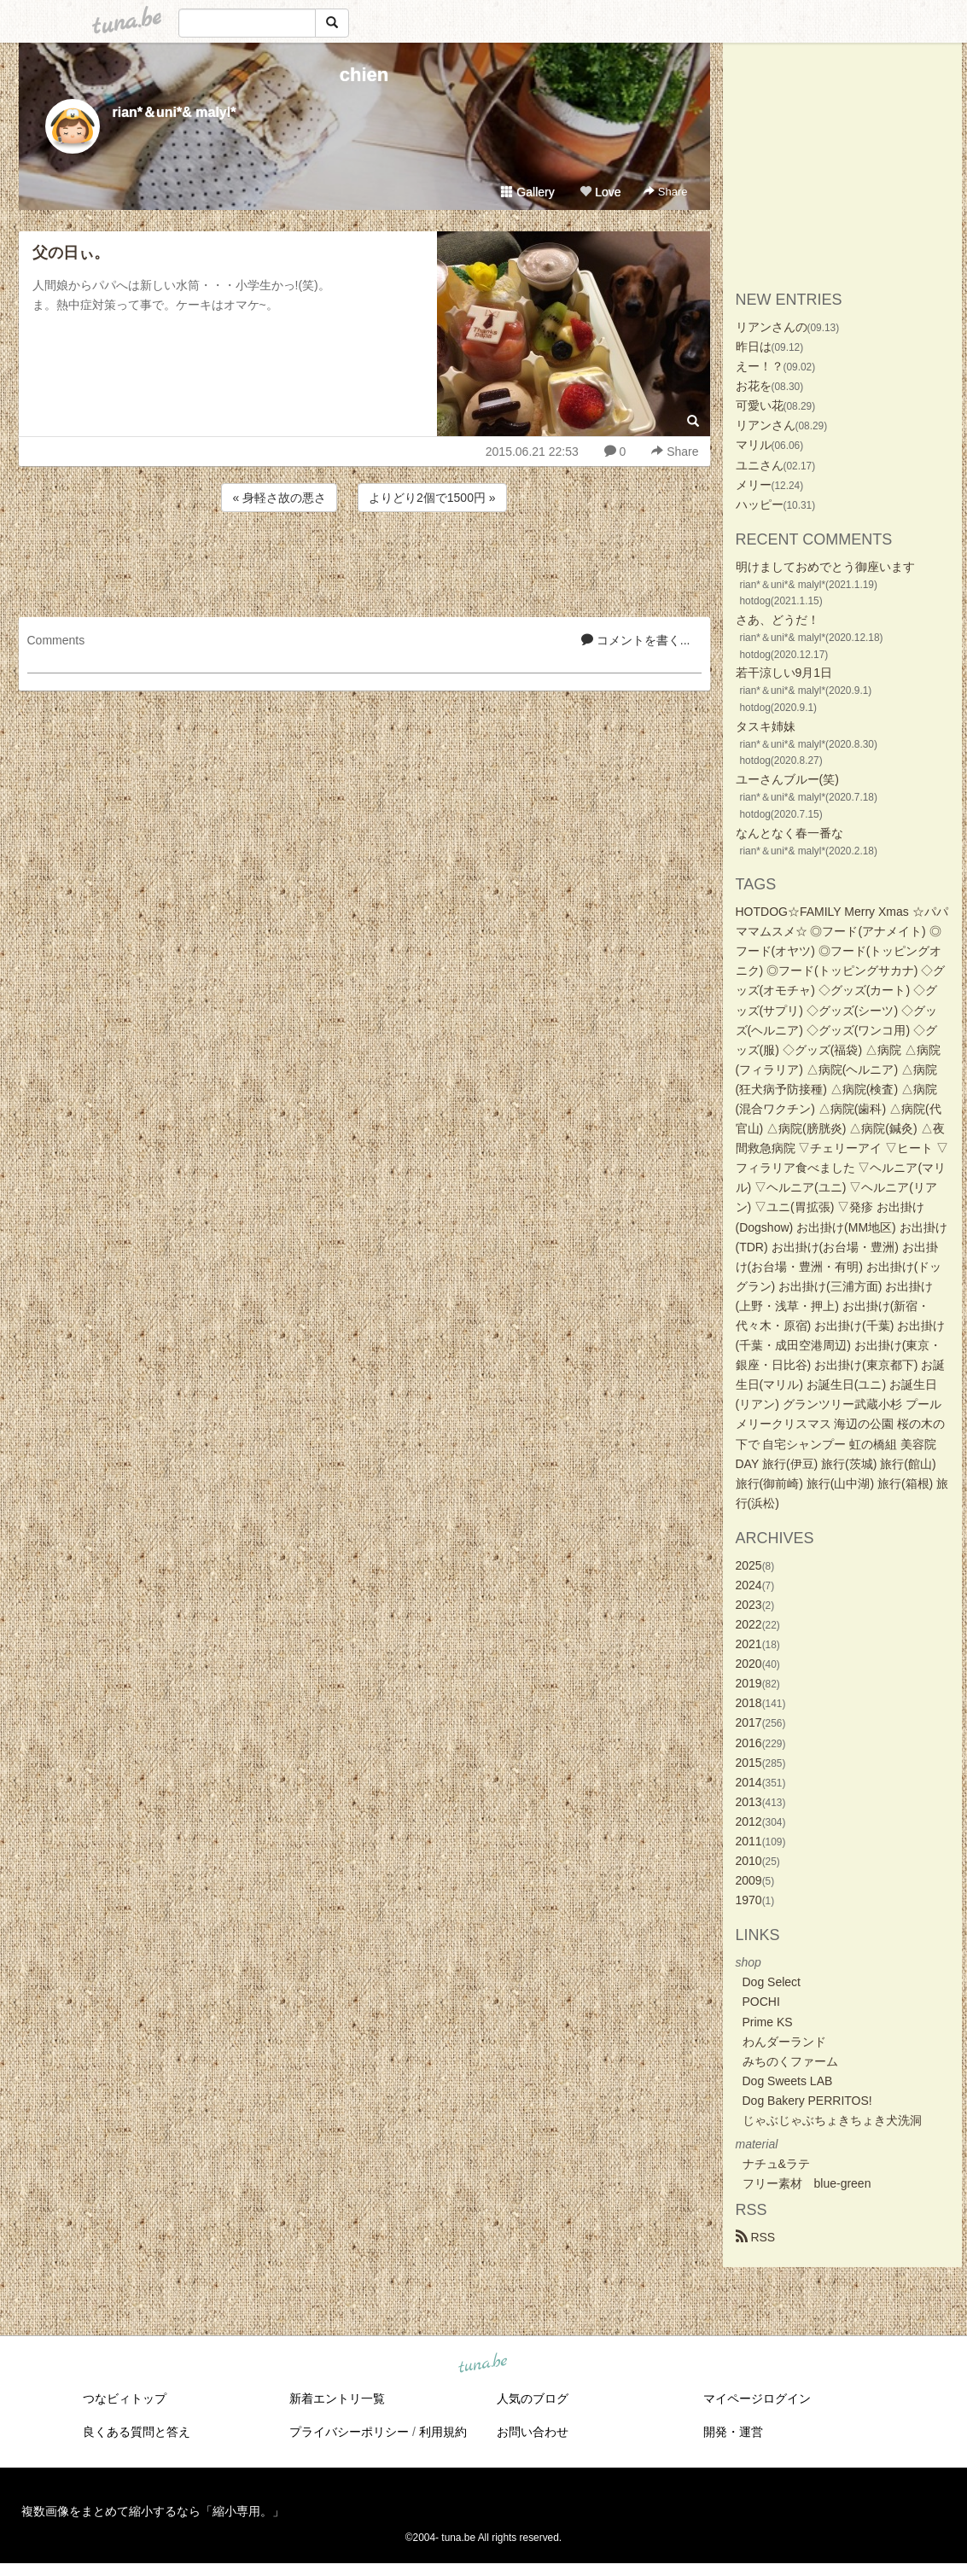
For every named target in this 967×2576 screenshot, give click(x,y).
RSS (756, 2237)
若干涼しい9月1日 (784, 672)
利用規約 (443, 2432)
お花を (754, 386)
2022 (749, 1624)
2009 (749, 1880)
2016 (749, 1743)
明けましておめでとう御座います (825, 567)
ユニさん (760, 465)
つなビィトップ (124, 2398)
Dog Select (772, 1982)
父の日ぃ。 (70, 252)
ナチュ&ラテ (776, 2164)
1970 (749, 1900)
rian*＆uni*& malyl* (174, 112)
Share (665, 191)
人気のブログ (532, 2398)
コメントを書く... (635, 640)
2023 (749, 1604)
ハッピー (760, 504)
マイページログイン (757, 2398)
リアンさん (765, 425)
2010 (749, 1861)
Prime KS (768, 2022)
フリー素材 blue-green (807, 2183)
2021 (749, 1644)
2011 (749, 1841)
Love (600, 192)
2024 (749, 1585)
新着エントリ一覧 (337, 2398)
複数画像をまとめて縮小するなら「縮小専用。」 (152, 2511)
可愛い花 (760, 405)
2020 (749, 1663)
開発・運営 (733, 2432)
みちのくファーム (790, 2061)
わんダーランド (784, 2042)
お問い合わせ (532, 2432)
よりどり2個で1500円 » (432, 497)
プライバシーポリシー (349, 2432)
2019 (749, 1683)
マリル (754, 445)
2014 (749, 1782)
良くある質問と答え (136, 2432)
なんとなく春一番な (789, 833)
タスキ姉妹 (765, 726)
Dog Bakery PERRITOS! (807, 2100)
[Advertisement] (364, 561)
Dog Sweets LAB (788, 2081)
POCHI (761, 2001)
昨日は (754, 346)
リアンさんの (771, 327)
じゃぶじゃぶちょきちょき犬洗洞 (832, 2120)
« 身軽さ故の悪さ (279, 497)
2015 (749, 1762)
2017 (749, 1722)
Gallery (527, 192)
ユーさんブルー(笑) (787, 779)
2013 (749, 1802)
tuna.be (483, 2364)
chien (364, 74)
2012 (749, 1821)
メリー (754, 485)
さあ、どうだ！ (777, 620)
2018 (749, 1703)
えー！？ (760, 366)
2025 (749, 1565)
